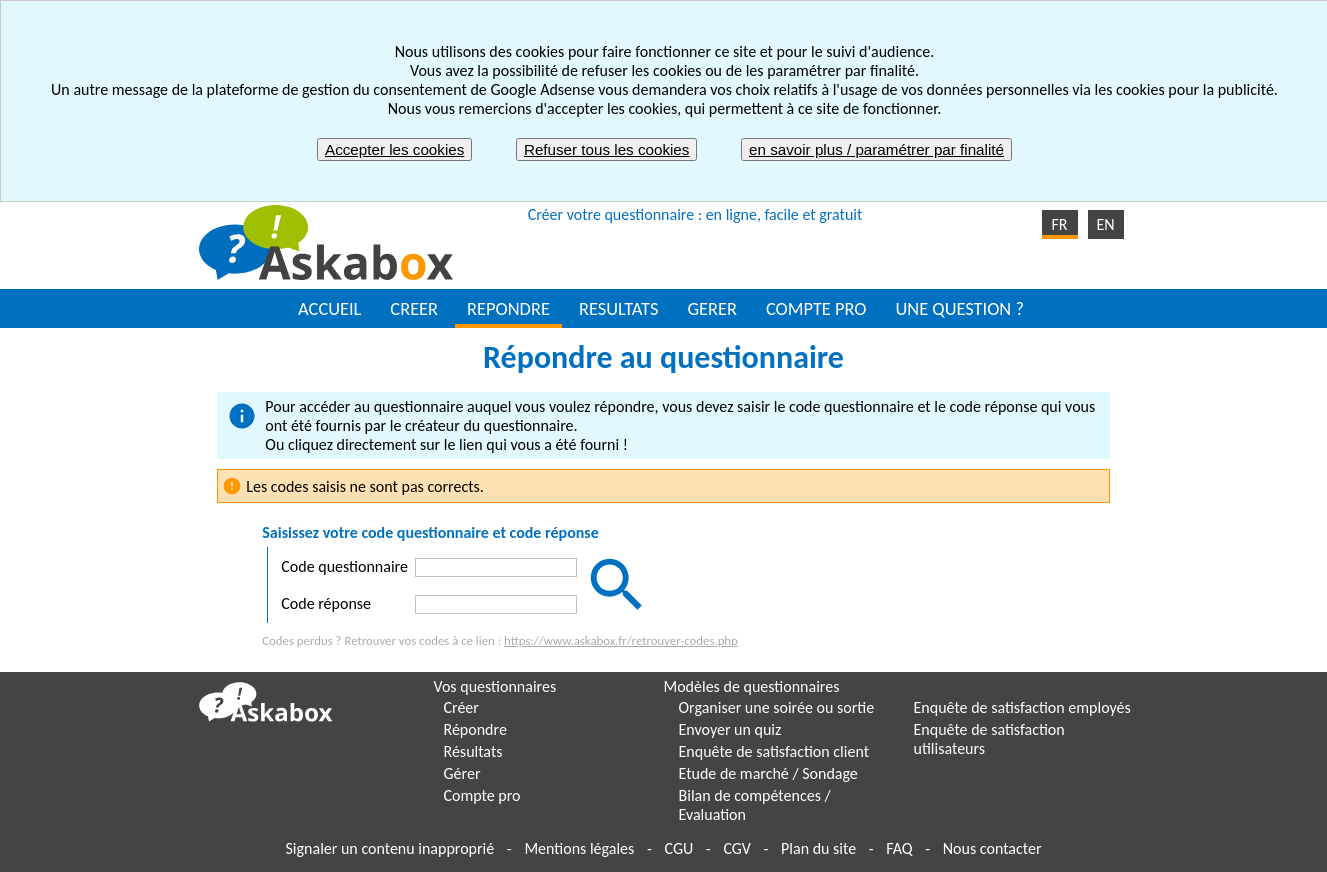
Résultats (473, 751)
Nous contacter (992, 848)
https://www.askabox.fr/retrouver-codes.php (621, 640)
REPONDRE (508, 308)
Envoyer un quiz (730, 729)
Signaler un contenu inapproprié (390, 848)
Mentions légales (579, 848)
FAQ (899, 848)
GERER (712, 308)
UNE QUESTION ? (959, 308)
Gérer (462, 773)
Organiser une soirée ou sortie (777, 707)
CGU (678, 848)
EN (1105, 224)
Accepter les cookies (394, 149)
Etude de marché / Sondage (768, 773)
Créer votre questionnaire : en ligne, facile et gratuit (695, 214)
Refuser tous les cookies (606, 149)
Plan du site (818, 848)
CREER (414, 308)
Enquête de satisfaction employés (1022, 707)
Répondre (475, 729)
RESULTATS (618, 308)
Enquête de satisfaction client (774, 751)
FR (1059, 224)
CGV (736, 848)
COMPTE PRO (816, 308)
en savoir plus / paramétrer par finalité (876, 149)
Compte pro (482, 795)
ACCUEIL (329, 308)
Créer (461, 707)
